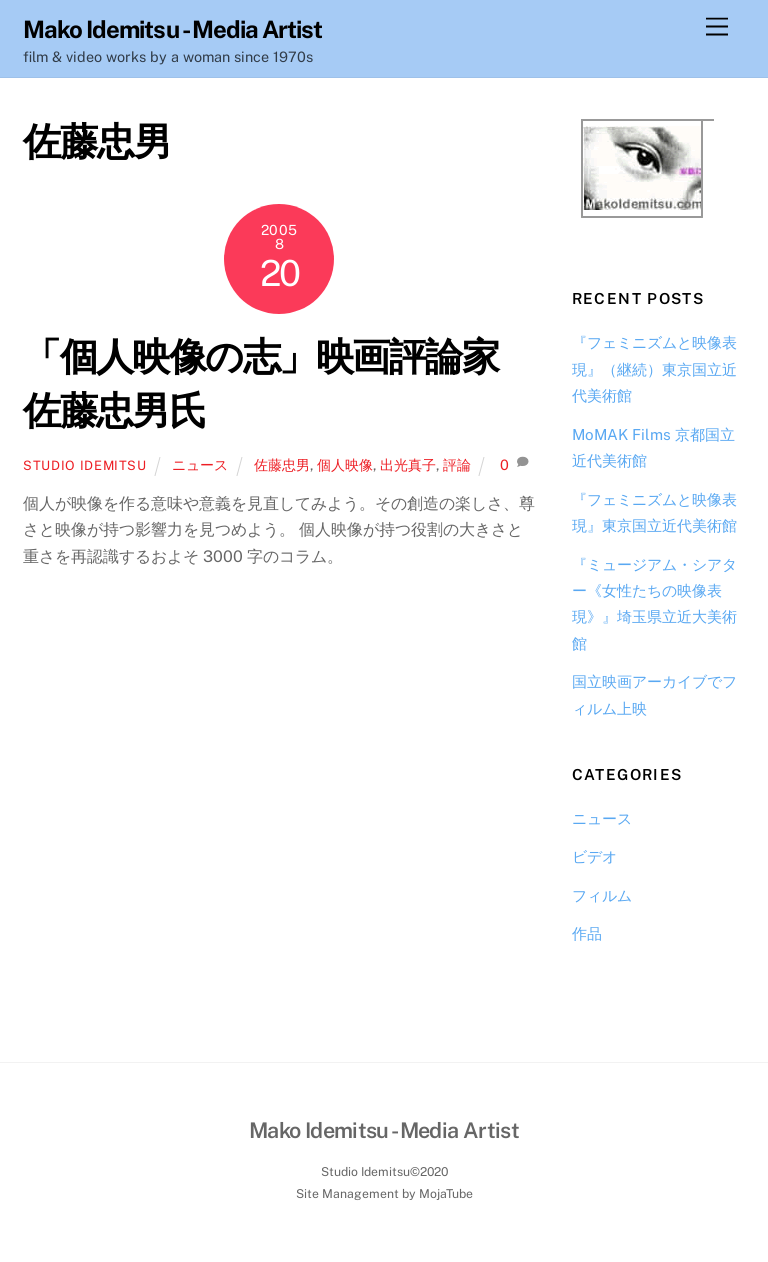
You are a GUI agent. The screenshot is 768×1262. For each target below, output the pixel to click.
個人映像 (345, 464)
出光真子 (408, 464)
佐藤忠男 (282, 464)
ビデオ (594, 856)
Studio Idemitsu (85, 465)
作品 (587, 933)
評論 (457, 464)
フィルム (602, 895)
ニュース (200, 464)
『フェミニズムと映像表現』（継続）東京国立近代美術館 (654, 369)
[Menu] (717, 27)
